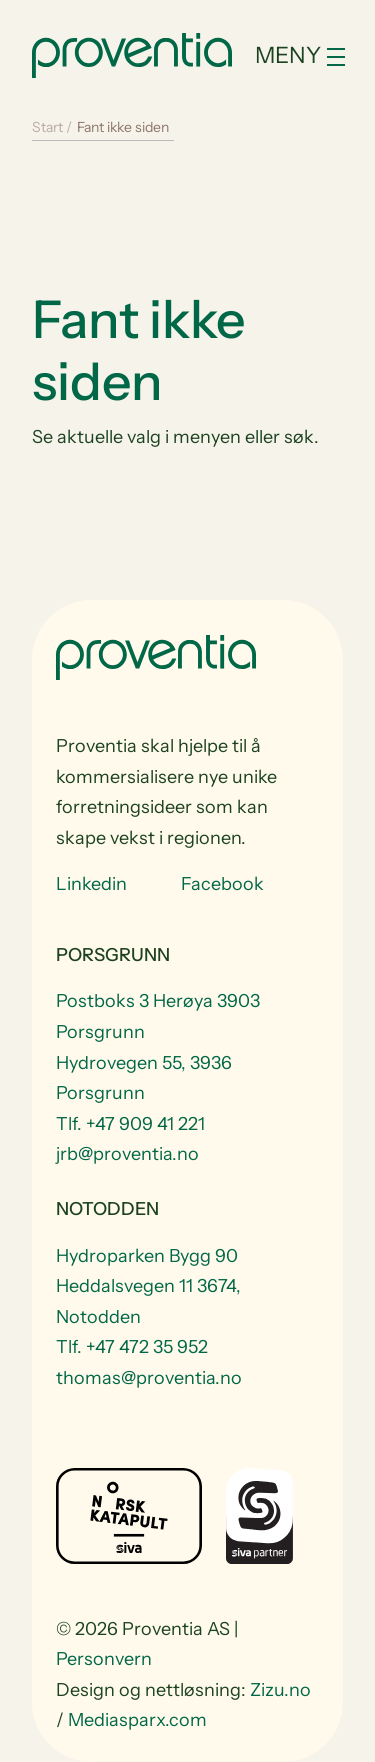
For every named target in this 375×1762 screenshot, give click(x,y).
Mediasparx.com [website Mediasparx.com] (137, 1720)
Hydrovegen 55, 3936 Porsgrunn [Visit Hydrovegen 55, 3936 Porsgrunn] (144, 1078)
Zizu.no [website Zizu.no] (280, 1690)
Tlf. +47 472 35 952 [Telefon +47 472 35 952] (132, 1347)
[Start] (132, 53)
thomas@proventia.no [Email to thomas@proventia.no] (149, 1378)
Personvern (104, 1659)
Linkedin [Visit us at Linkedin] (91, 884)
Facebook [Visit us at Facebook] (222, 884)
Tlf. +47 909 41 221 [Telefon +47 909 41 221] (130, 1124)
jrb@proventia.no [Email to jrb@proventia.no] (127, 1154)
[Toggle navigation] (299, 55)
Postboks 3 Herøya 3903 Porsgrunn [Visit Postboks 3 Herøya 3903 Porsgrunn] (158, 1016)
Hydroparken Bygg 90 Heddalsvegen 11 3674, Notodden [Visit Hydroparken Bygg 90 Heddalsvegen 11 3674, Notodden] (148, 1286)
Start (47, 127)
